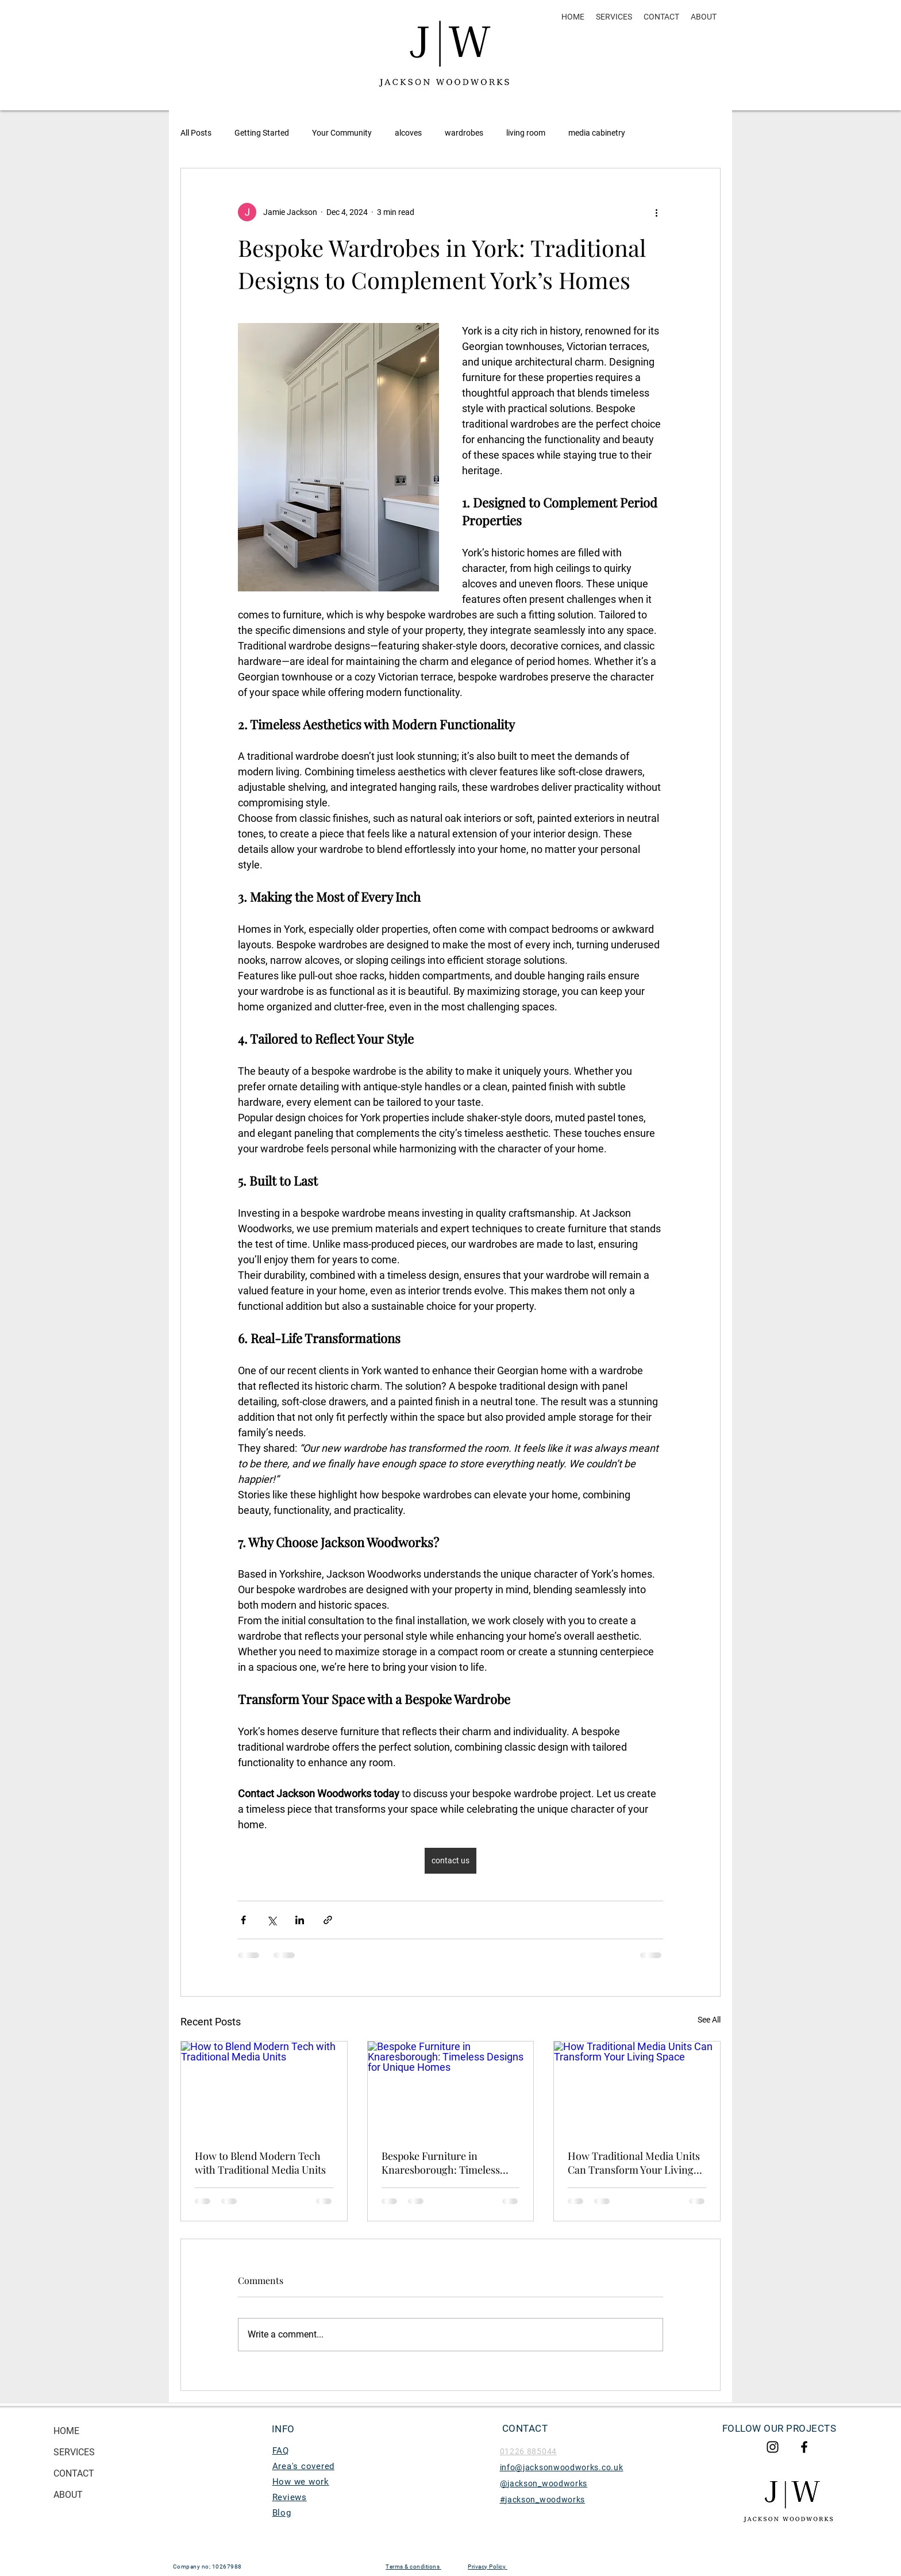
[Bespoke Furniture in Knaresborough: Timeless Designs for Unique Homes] (451, 2088)
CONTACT (73, 2473)
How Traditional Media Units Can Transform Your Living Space (634, 2163)
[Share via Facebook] (243, 1919)
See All (709, 2019)
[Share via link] (327, 1919)
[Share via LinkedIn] (299, 1919)
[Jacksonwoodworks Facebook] (804, 2447)
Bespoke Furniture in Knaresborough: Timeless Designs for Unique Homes (443, 2163)
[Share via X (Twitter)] (271, 1919)
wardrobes (464, 132)
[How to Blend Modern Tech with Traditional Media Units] (264, 2088)
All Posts (195, 132)
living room (525, 132)
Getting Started (261, 132)
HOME (66, 2430)
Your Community (342, 132)
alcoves (408, 132)
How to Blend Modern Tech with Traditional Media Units (260, 2163)
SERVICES (74, 2452)
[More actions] (656, 212)
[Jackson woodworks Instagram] (772, 2447)
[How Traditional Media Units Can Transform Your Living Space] (637, 2088)
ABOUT (68, 2494)
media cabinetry (596, 132)
